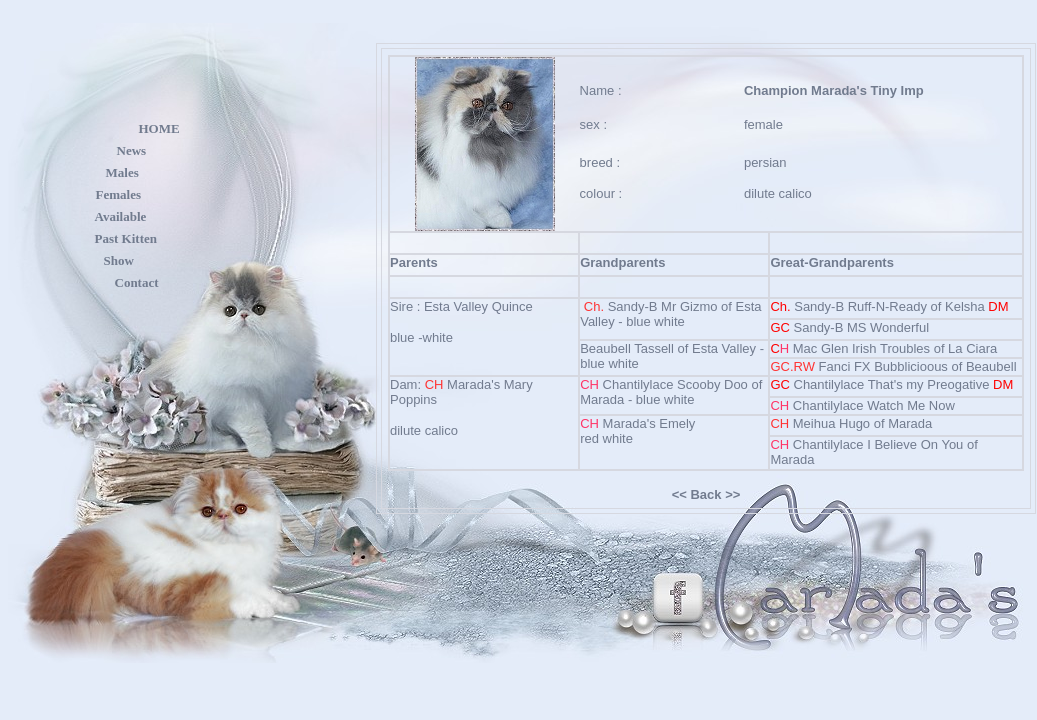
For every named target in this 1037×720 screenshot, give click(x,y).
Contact (137, 282)
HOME (159, 128)
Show (119, 260)
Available (121, 216)
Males (122, 172)
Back (706, 494)
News (132, 150)
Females (118, 194)
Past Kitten (126, 238)
